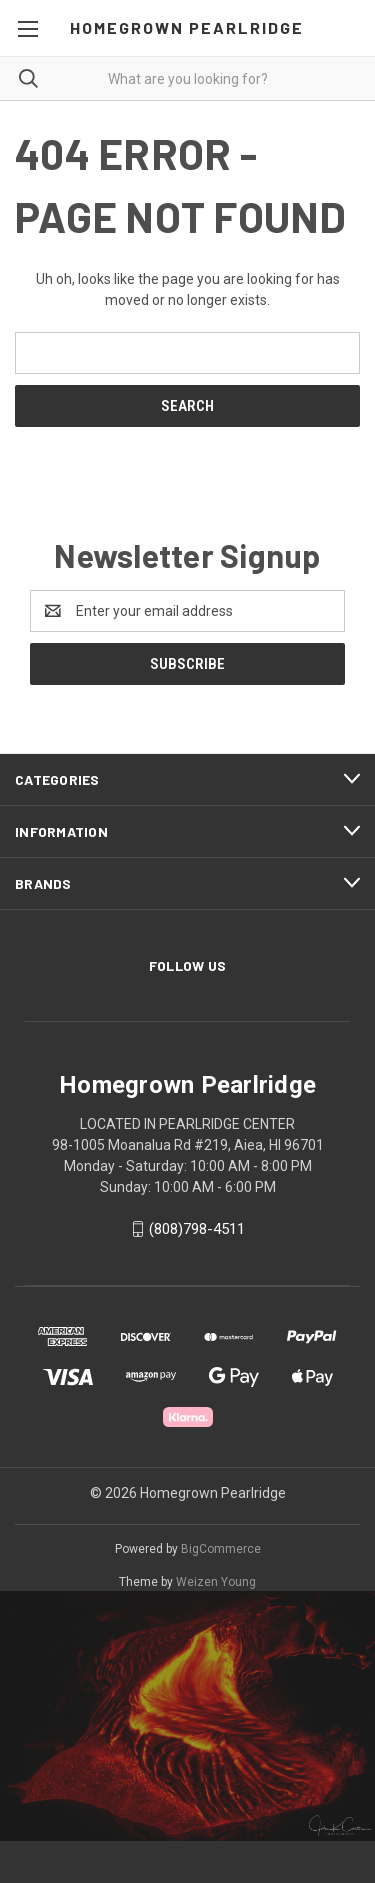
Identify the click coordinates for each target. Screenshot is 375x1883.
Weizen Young (216, 1582)
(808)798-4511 (197, 1229)
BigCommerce (221, 1549)
